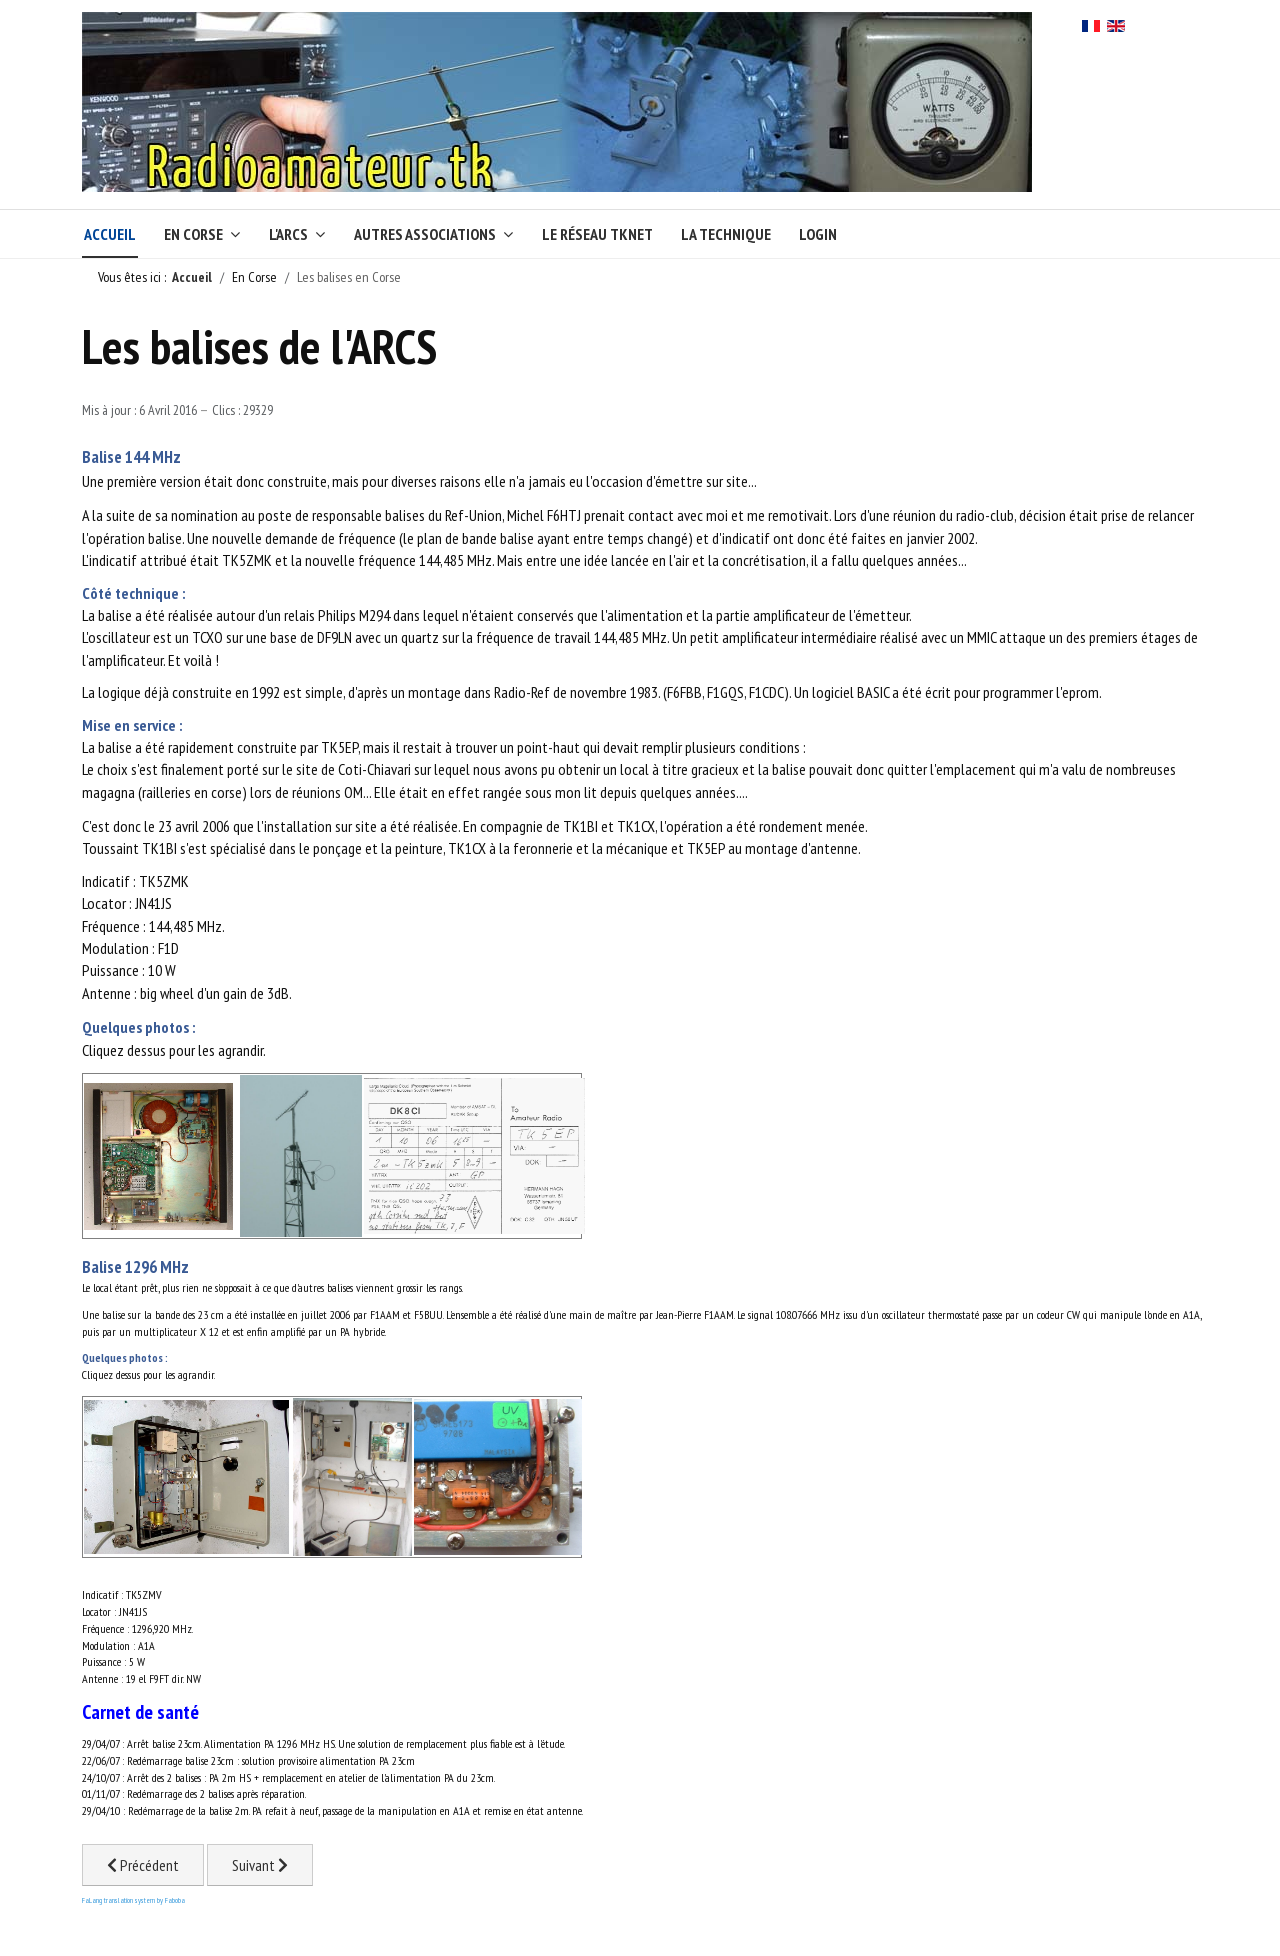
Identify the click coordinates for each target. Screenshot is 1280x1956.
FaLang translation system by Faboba (133, 1900)
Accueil (110, 234)
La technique (726, 234)
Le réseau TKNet (597, 234)
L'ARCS (288, 234)
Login (818, 234)
